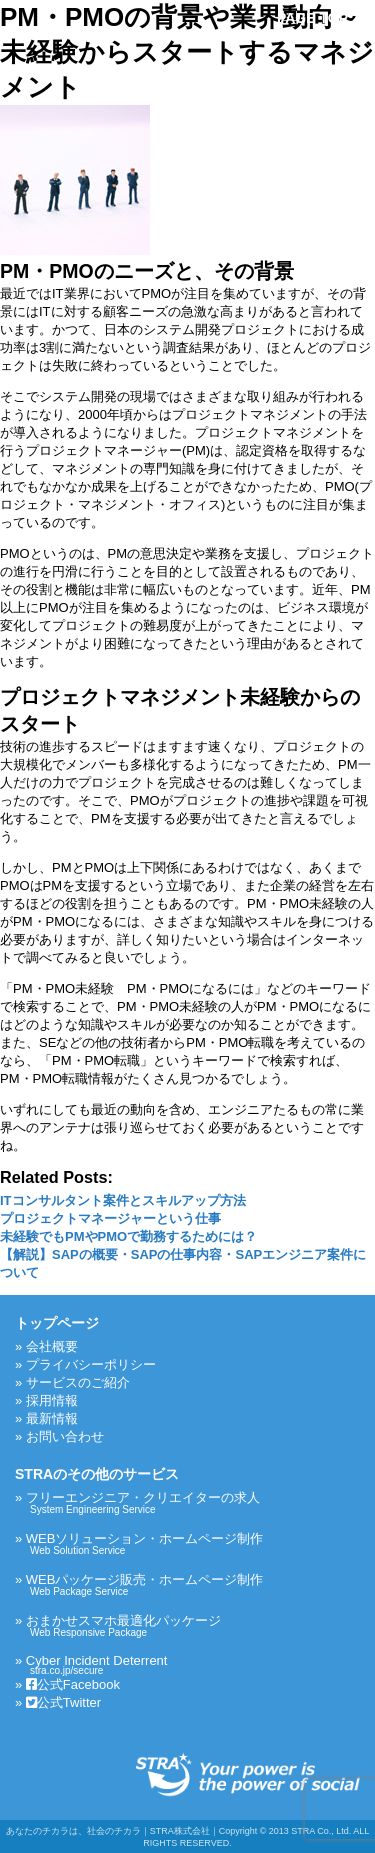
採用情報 (52, 1400)
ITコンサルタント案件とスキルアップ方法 (123, 1200)
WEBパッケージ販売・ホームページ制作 (193, 1584)
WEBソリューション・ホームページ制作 (193, 1543)
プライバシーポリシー (91, 1364)
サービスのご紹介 (78, 1382)
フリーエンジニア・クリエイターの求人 (193, 1502)
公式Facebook (73, 1684)
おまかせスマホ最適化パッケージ (193, 1625)
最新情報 (52, 1418)
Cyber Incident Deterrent (193, 1664)
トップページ (57, 1323)
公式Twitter (63, 1702)
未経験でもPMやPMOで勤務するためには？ (128, 1236)
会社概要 (52, 1346)
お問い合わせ (65, 1436)
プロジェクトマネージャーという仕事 (110, 1218)
